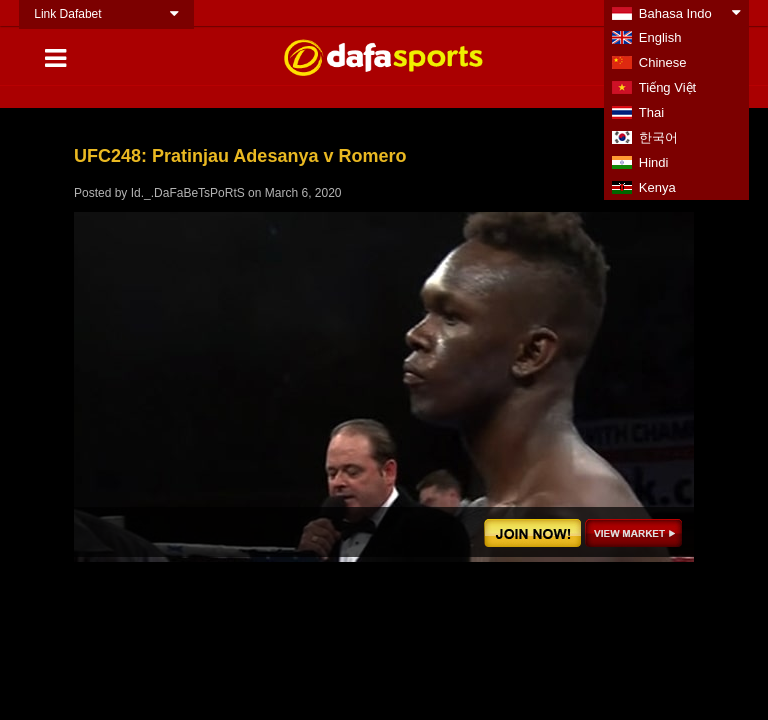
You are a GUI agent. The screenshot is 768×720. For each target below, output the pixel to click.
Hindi (654, 162)
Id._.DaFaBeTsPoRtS (188, 193)
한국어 (658, 137)
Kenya (657, 187)
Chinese (663, 62)
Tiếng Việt (667, 87)
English (660, 37)
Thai (651, 112)
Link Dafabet (67, 14)
